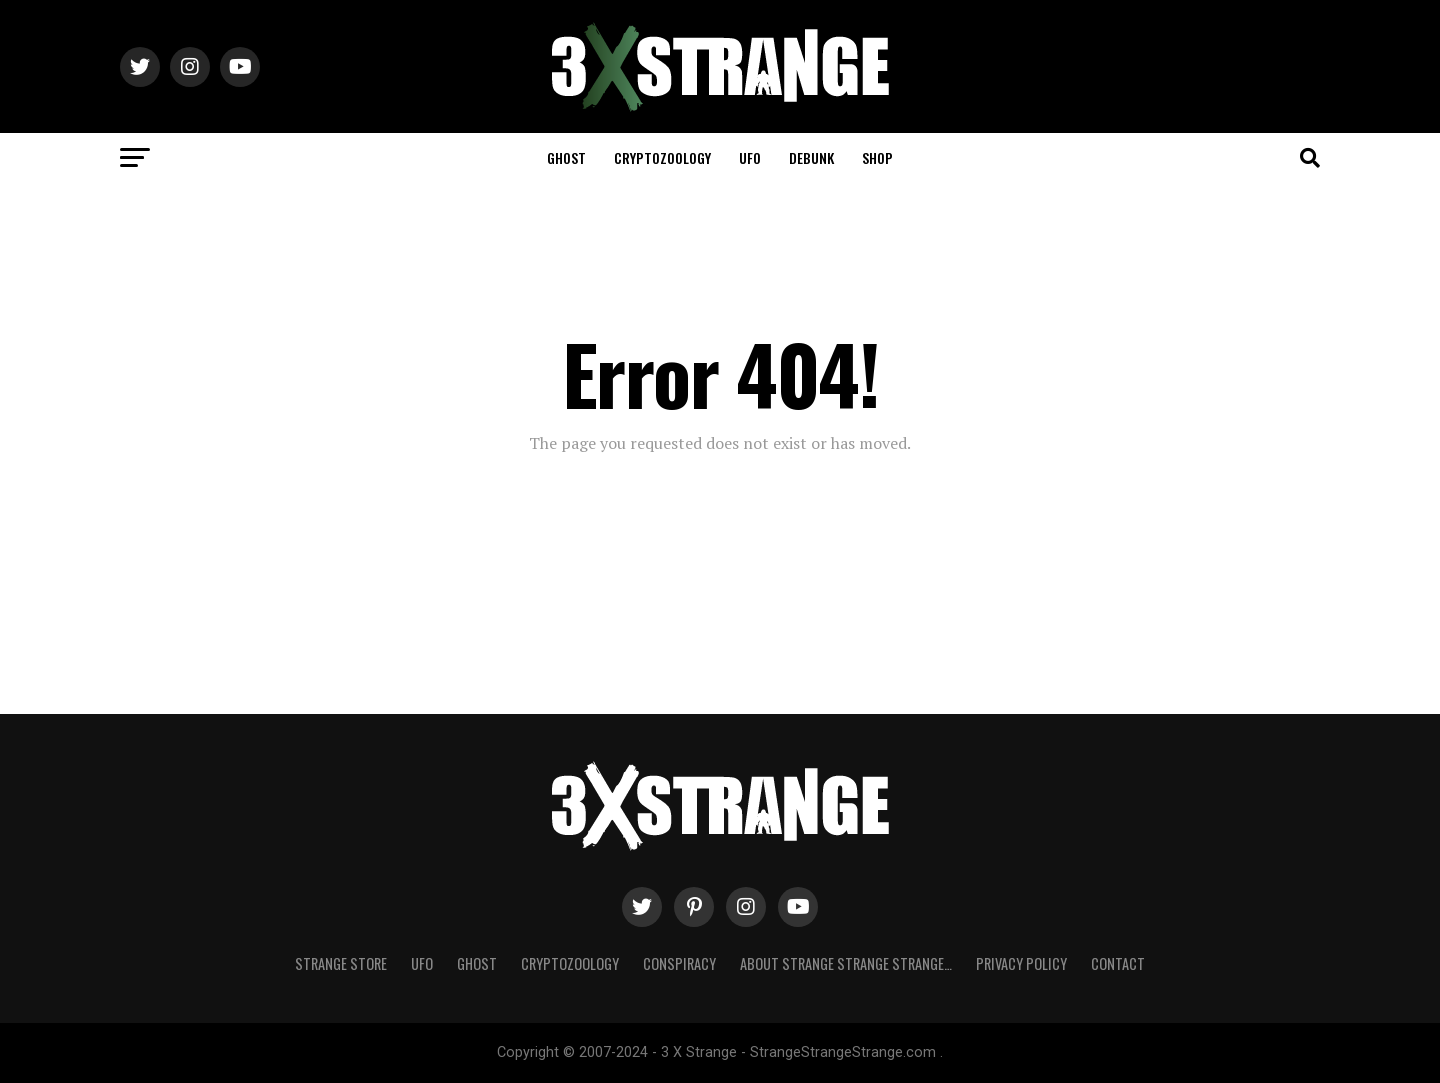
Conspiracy (679, 963)
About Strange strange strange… (846, 963)
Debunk (811, 157)
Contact (1118, 963)
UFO (750, 157)
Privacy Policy (1021, 963)
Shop (877, 157)
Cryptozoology (662, 157)
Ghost (566, 157)
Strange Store (341, 963)
